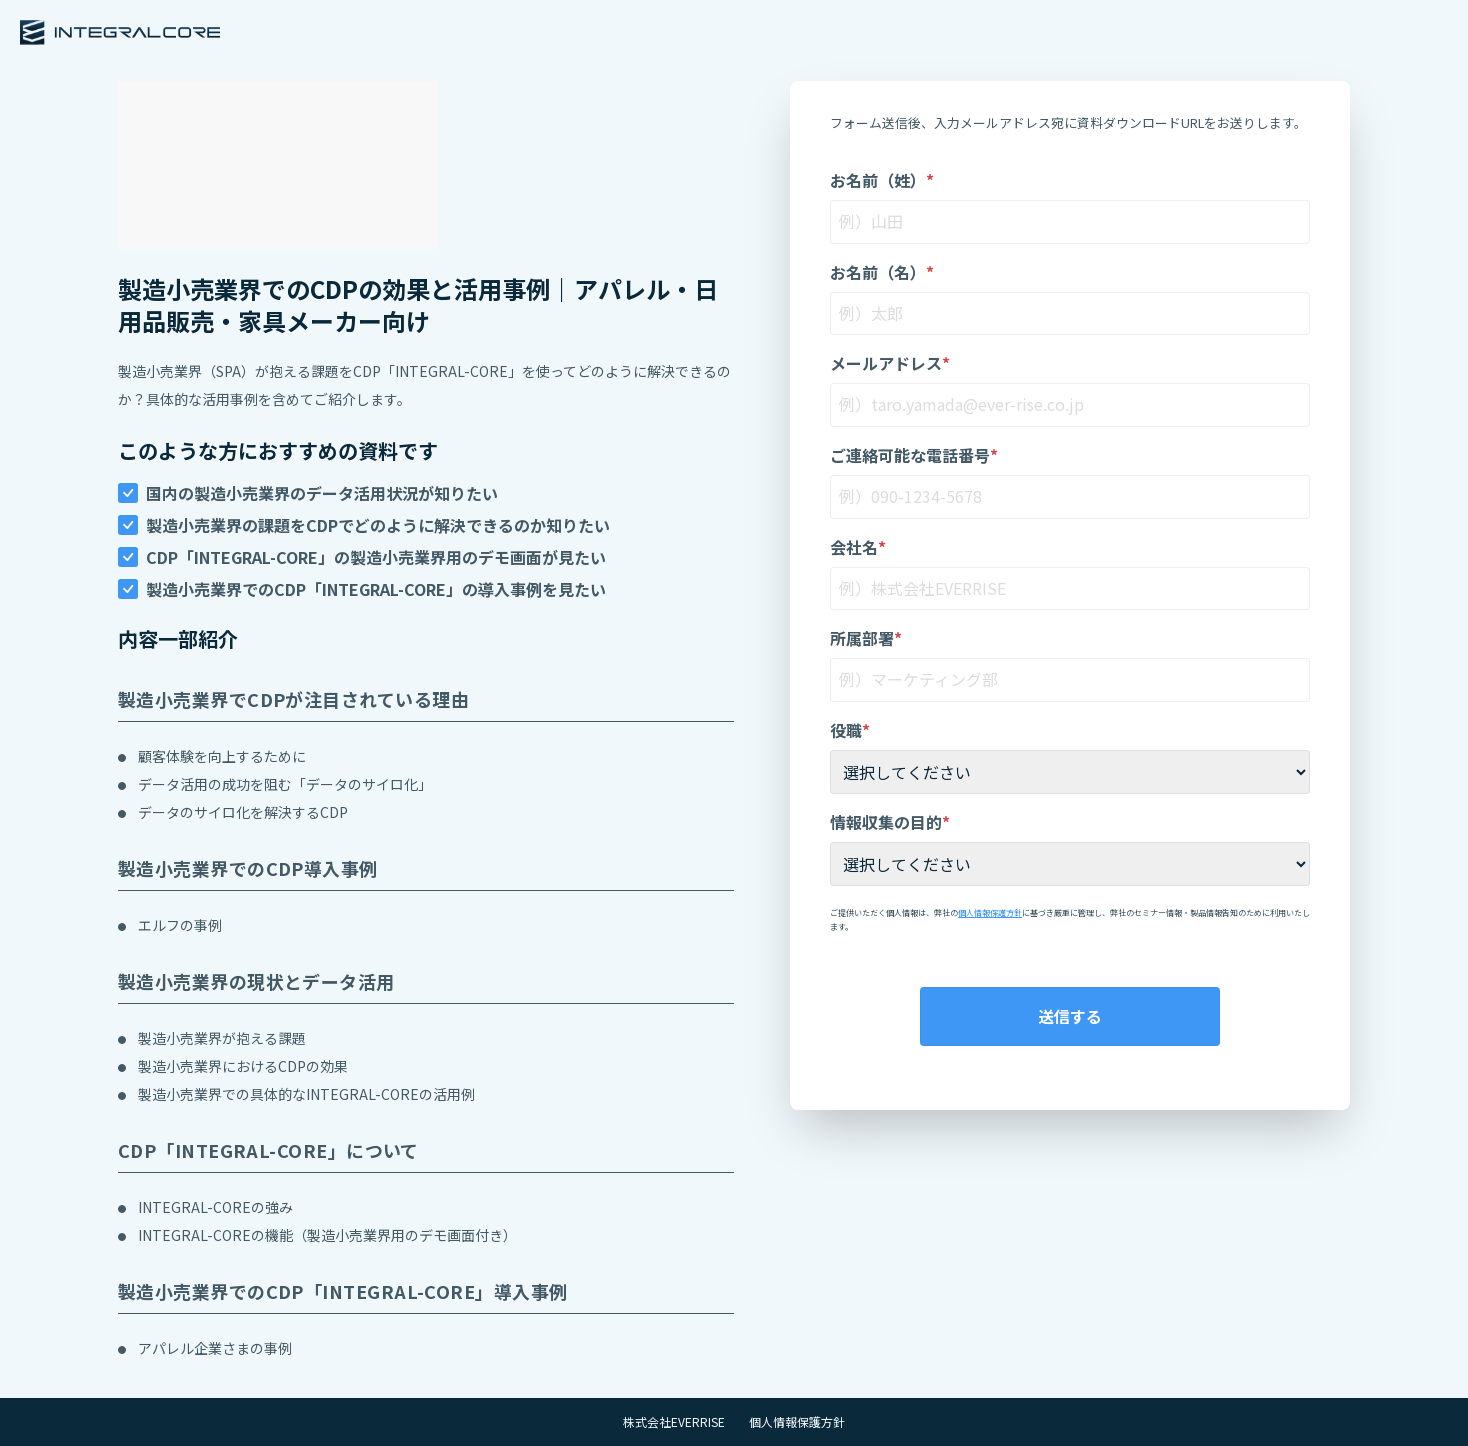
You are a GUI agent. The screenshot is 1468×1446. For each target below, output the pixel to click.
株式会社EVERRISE (674, 1422)
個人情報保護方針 (990, 912)
